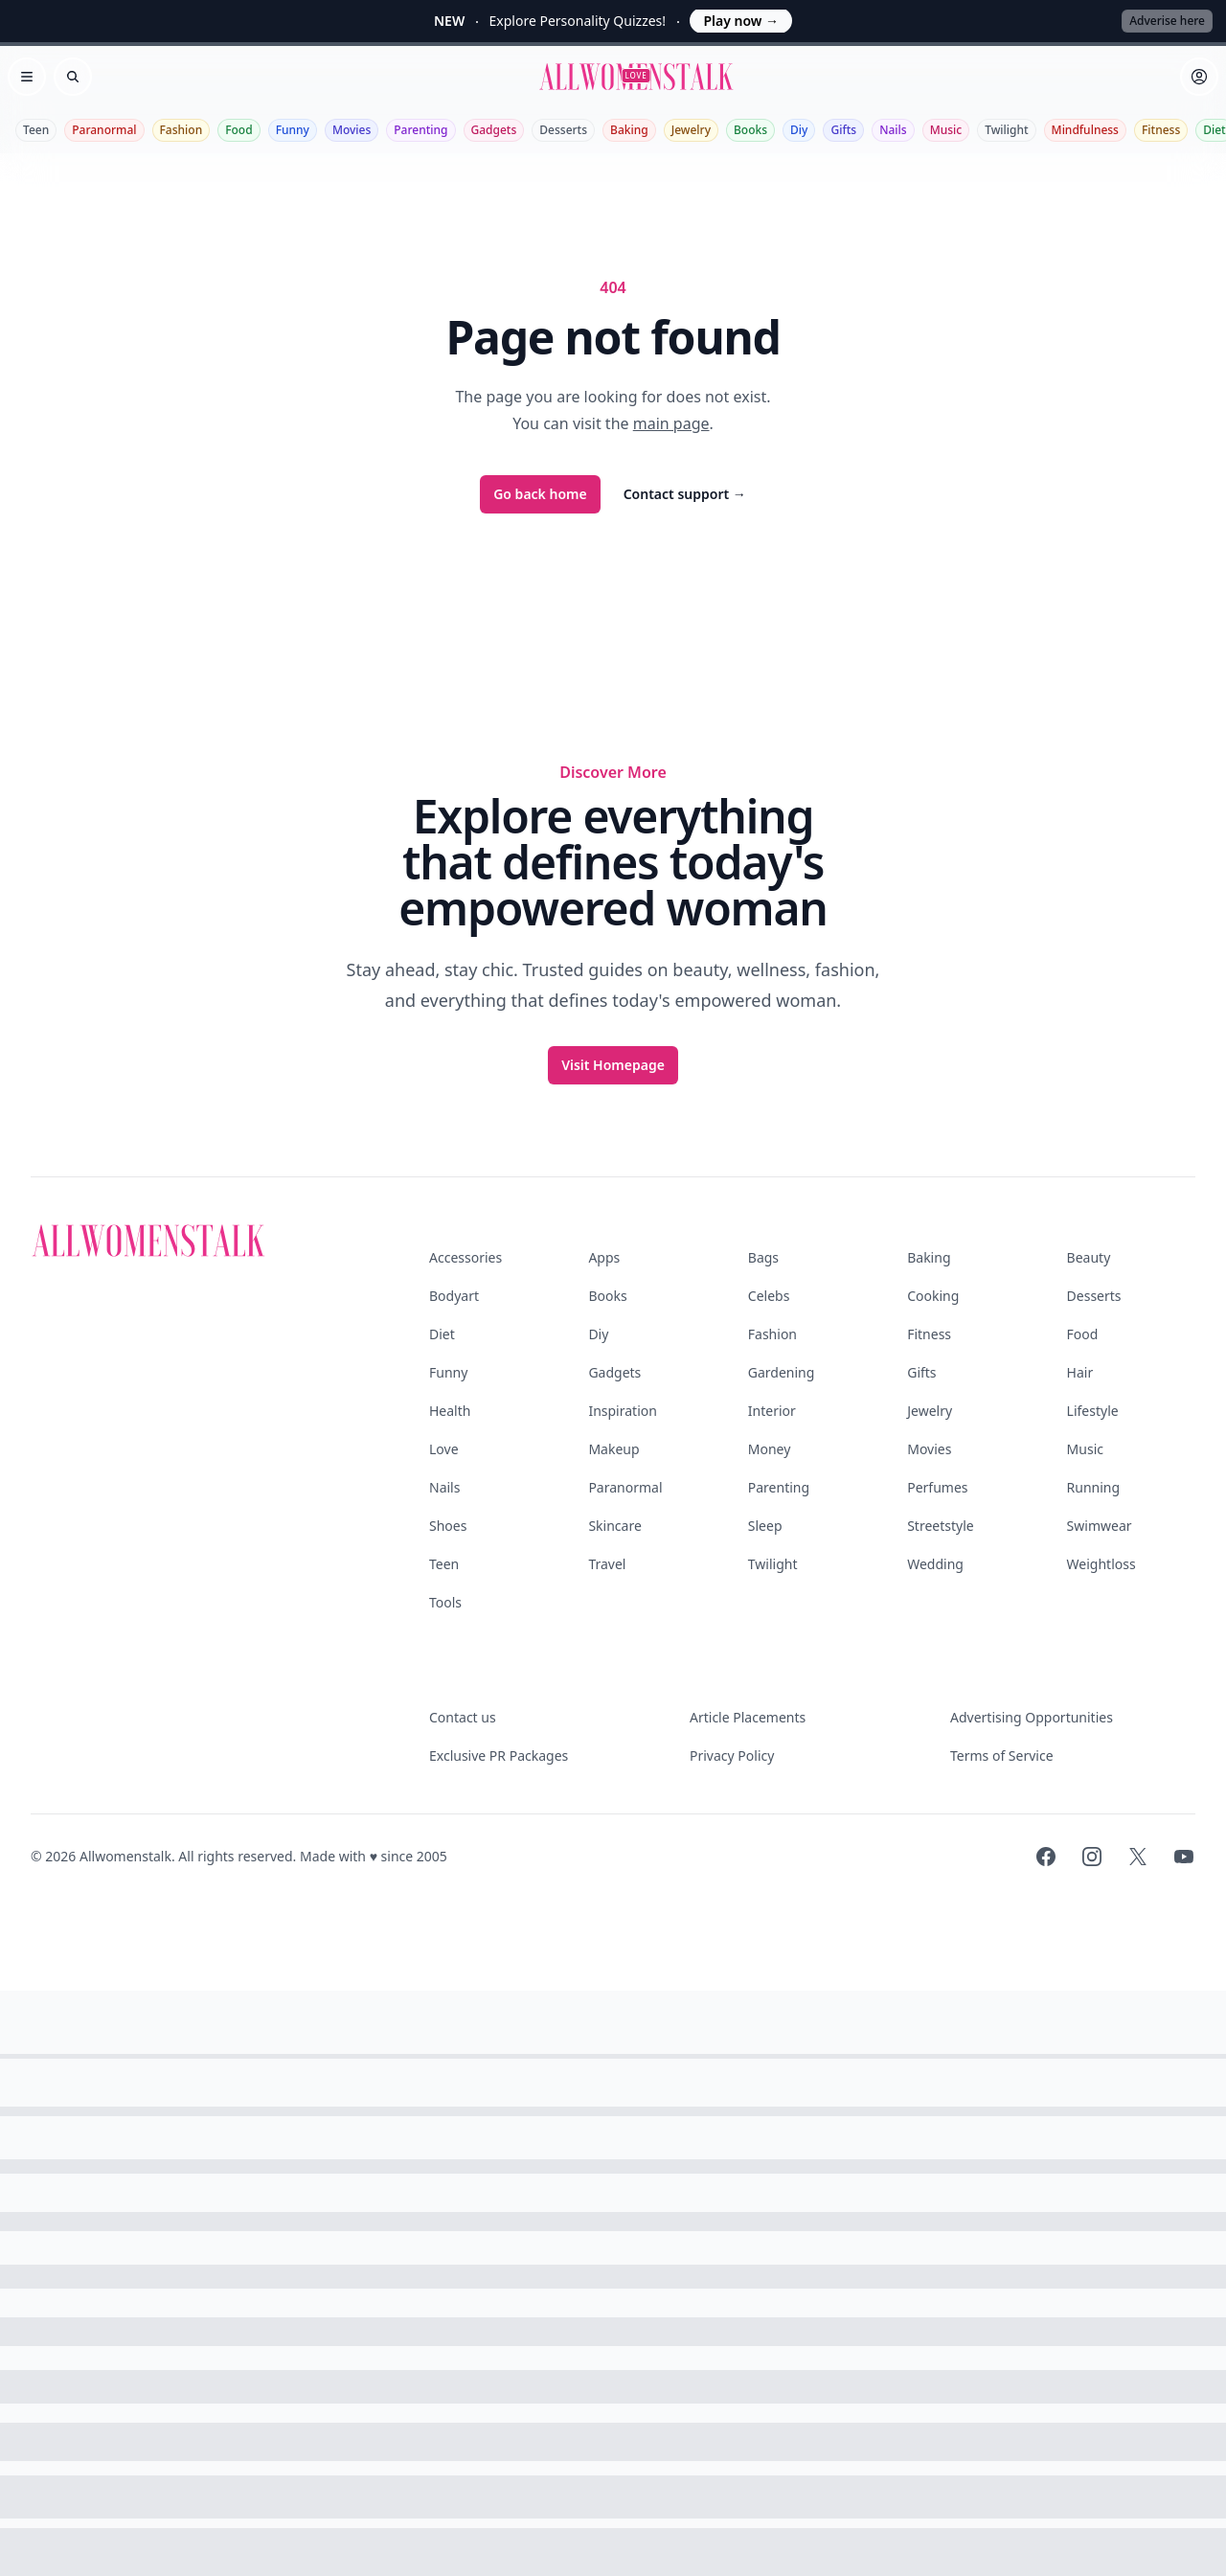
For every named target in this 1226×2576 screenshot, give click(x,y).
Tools (445, 1602)
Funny (292, 130)
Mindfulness (1085, 130)
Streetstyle (940, 1525)
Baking (629, 130)
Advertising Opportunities (1031, 1717)
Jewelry (691, 130)
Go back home (540, 494)
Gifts (843, 130)
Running (1094, 1487)
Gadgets (494, 130)
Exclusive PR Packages (498, 1755)
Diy (798, 130)
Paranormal (104, 130)
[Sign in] (1199, 76)
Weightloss (1101, 1564)
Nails (893, 130)
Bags (763, 1257)
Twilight (1006, 130)
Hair (1080, 1372)
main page (671, 423)
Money (769, 1449)
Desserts (563, 130)
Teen (36, 130)
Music (946, 130)
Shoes (447, 1525)
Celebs (769, 1296)
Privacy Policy (732, 1755)
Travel (606, 1564)
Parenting (420, 130)
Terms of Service (1002, 1755)
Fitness (1161, 130)
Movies (351, 130)
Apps (604, 1257)
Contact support (685, 494)
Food (238, 130)
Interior (772, 1411)
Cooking (933, 1296)
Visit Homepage (613, 1065)
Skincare (614, 1525)
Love (444, 1449)
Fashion (181, 130)
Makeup (613, 1449)
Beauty (1089, 1257)
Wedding (935, 1564)
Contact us (462, 1717)
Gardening (781, 1372)
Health (449, 1411)
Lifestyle (1093, 1411)
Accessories (465, 1257)
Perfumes (937, 1487)
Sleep (765, 1525)
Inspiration (622, 1411)
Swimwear (1099, 1525)
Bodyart (454, 1296)
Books (750, 130)
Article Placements (748, 1717)
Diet (442, 1334)
